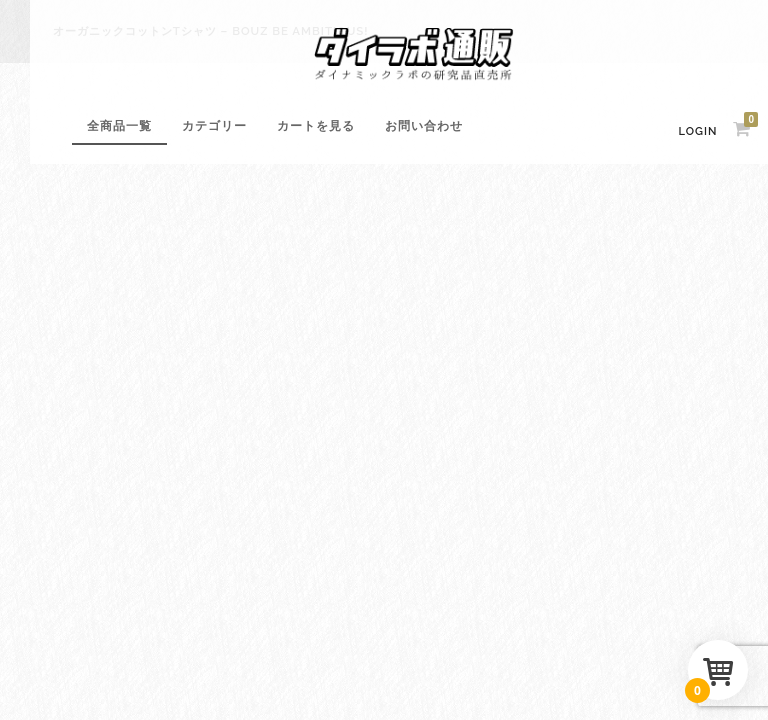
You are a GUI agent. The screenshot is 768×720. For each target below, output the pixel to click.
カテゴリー (214, 126)
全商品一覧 (119, 126)
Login (698, 131)
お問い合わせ (424, 126)
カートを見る (316, 126)
